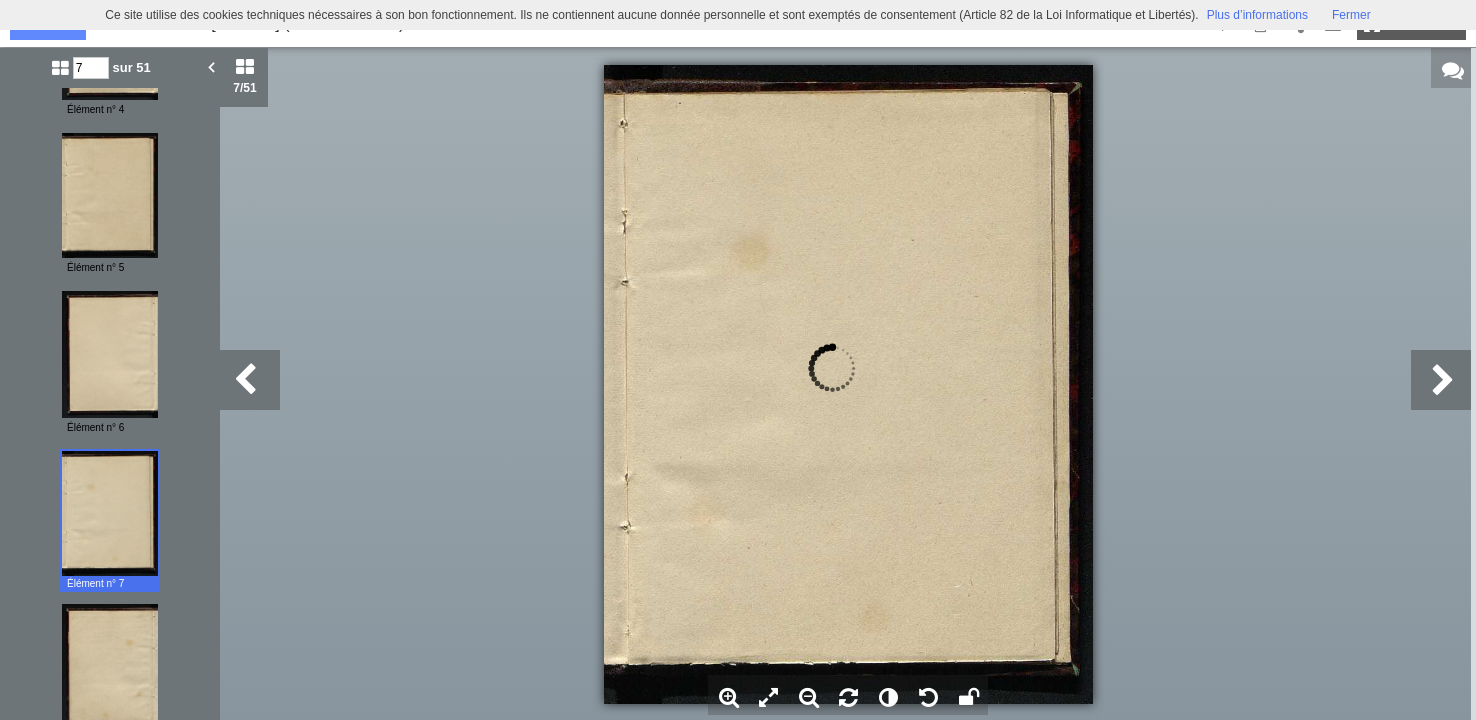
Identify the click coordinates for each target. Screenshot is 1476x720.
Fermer (1351, 15)
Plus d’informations (1257, 15)
